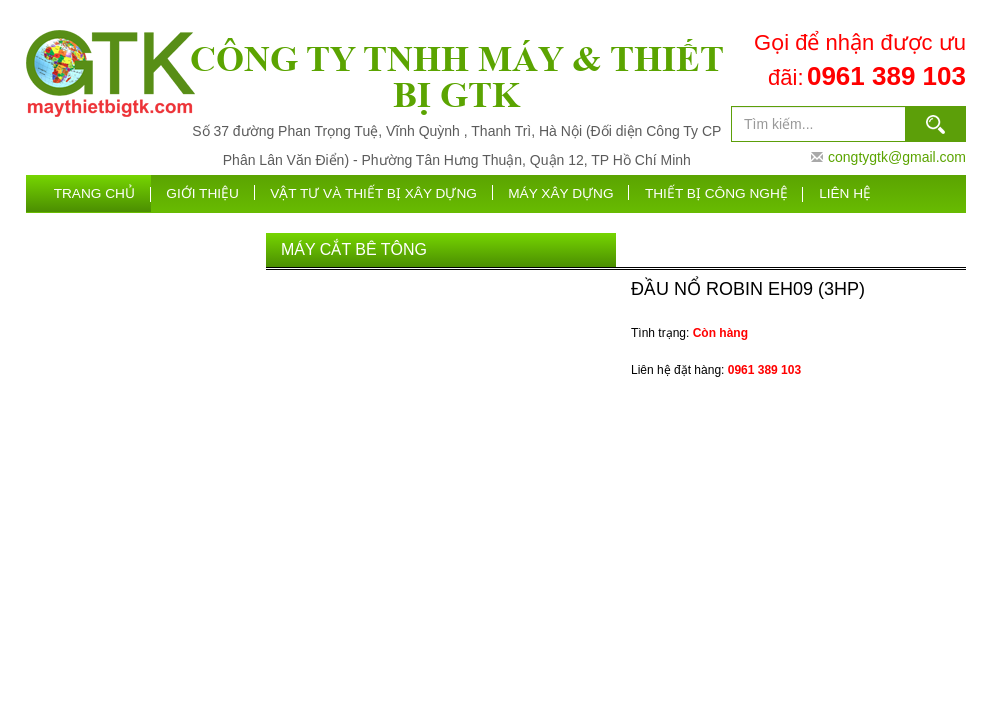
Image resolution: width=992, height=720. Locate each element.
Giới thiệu (225, 194)
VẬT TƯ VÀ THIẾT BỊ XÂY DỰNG (390, 194)
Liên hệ (847, 194)
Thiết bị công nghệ (722, 194)
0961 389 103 (886, 76)
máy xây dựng (571, 194)
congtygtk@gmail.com (897, 157)
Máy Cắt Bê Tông (354, 252)
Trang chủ (118, 194)
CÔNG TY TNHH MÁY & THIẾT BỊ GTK (457, 76)
